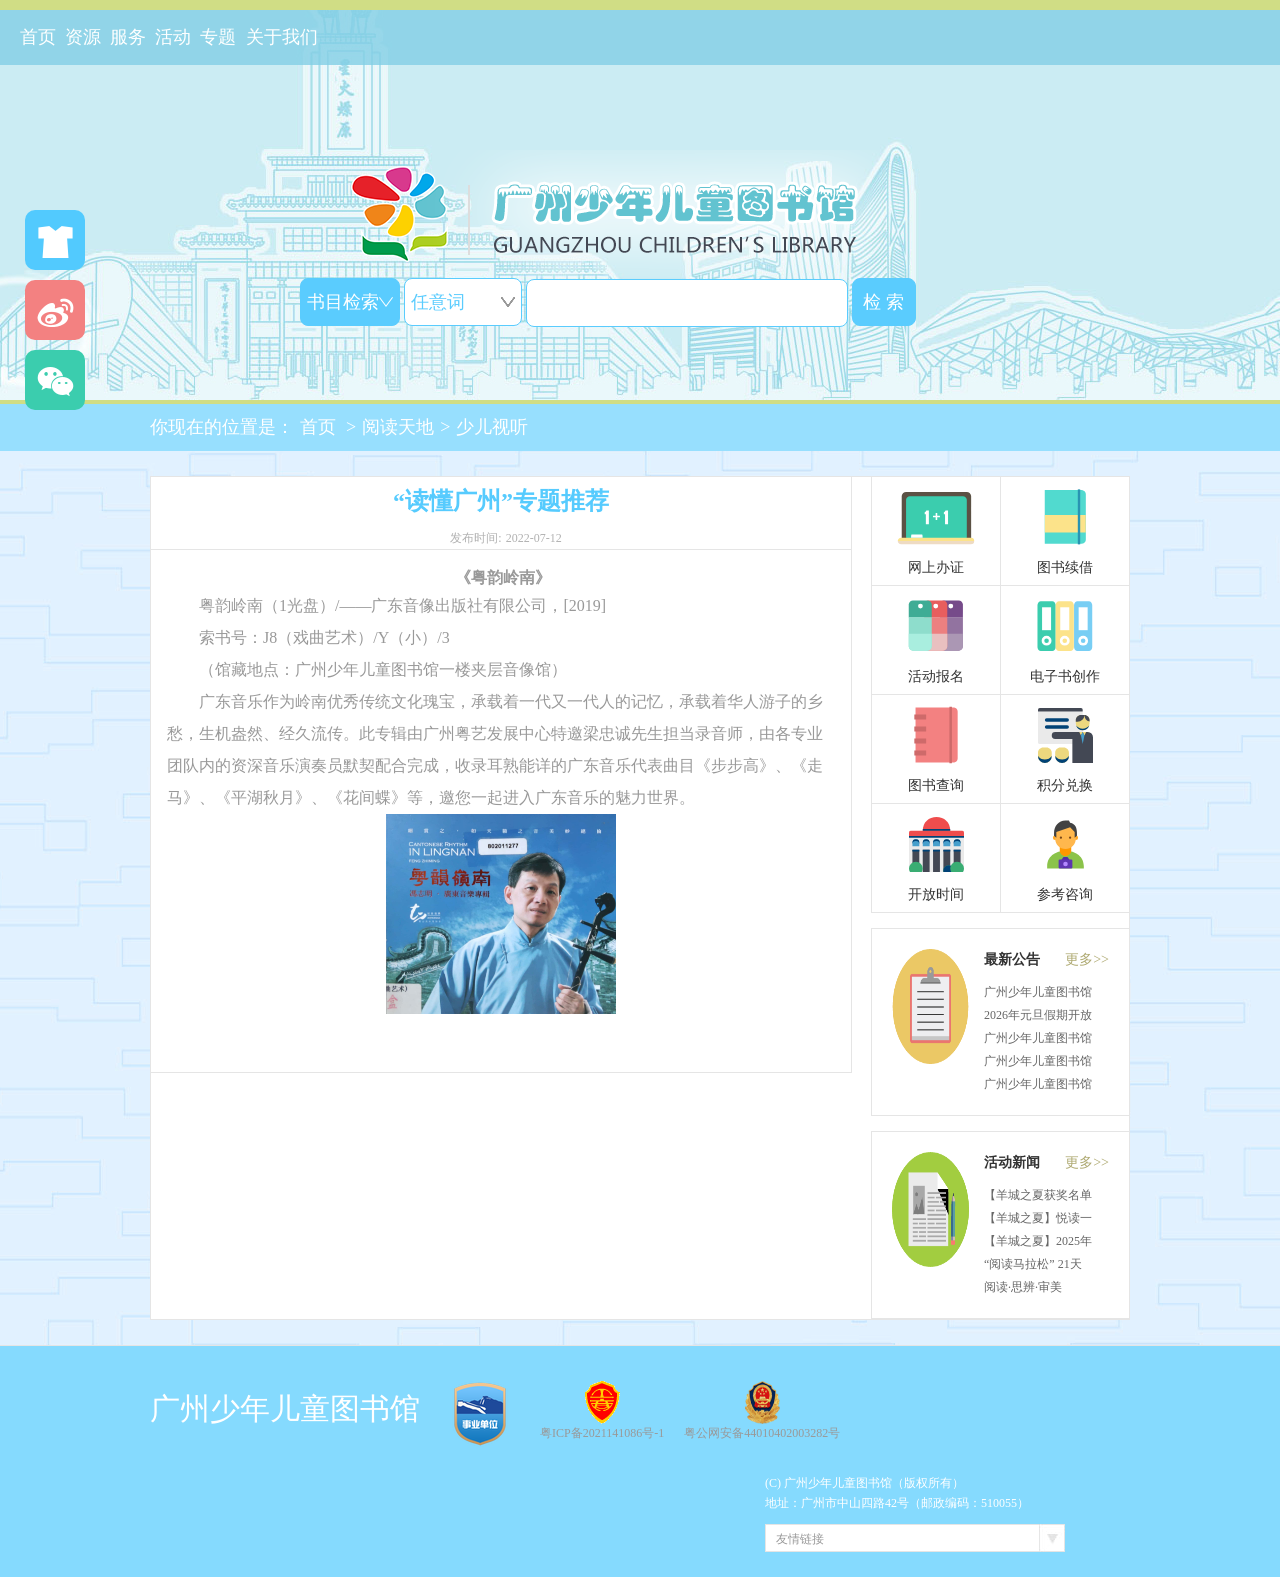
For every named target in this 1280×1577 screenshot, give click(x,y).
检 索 (883, 302)
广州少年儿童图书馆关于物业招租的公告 (1092, 1038)
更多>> (1087, 959)
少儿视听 (492, 427)
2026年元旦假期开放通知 (1050, 1015)
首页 (318, 427)
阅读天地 (398, 427)
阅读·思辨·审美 (1023, 1287)
